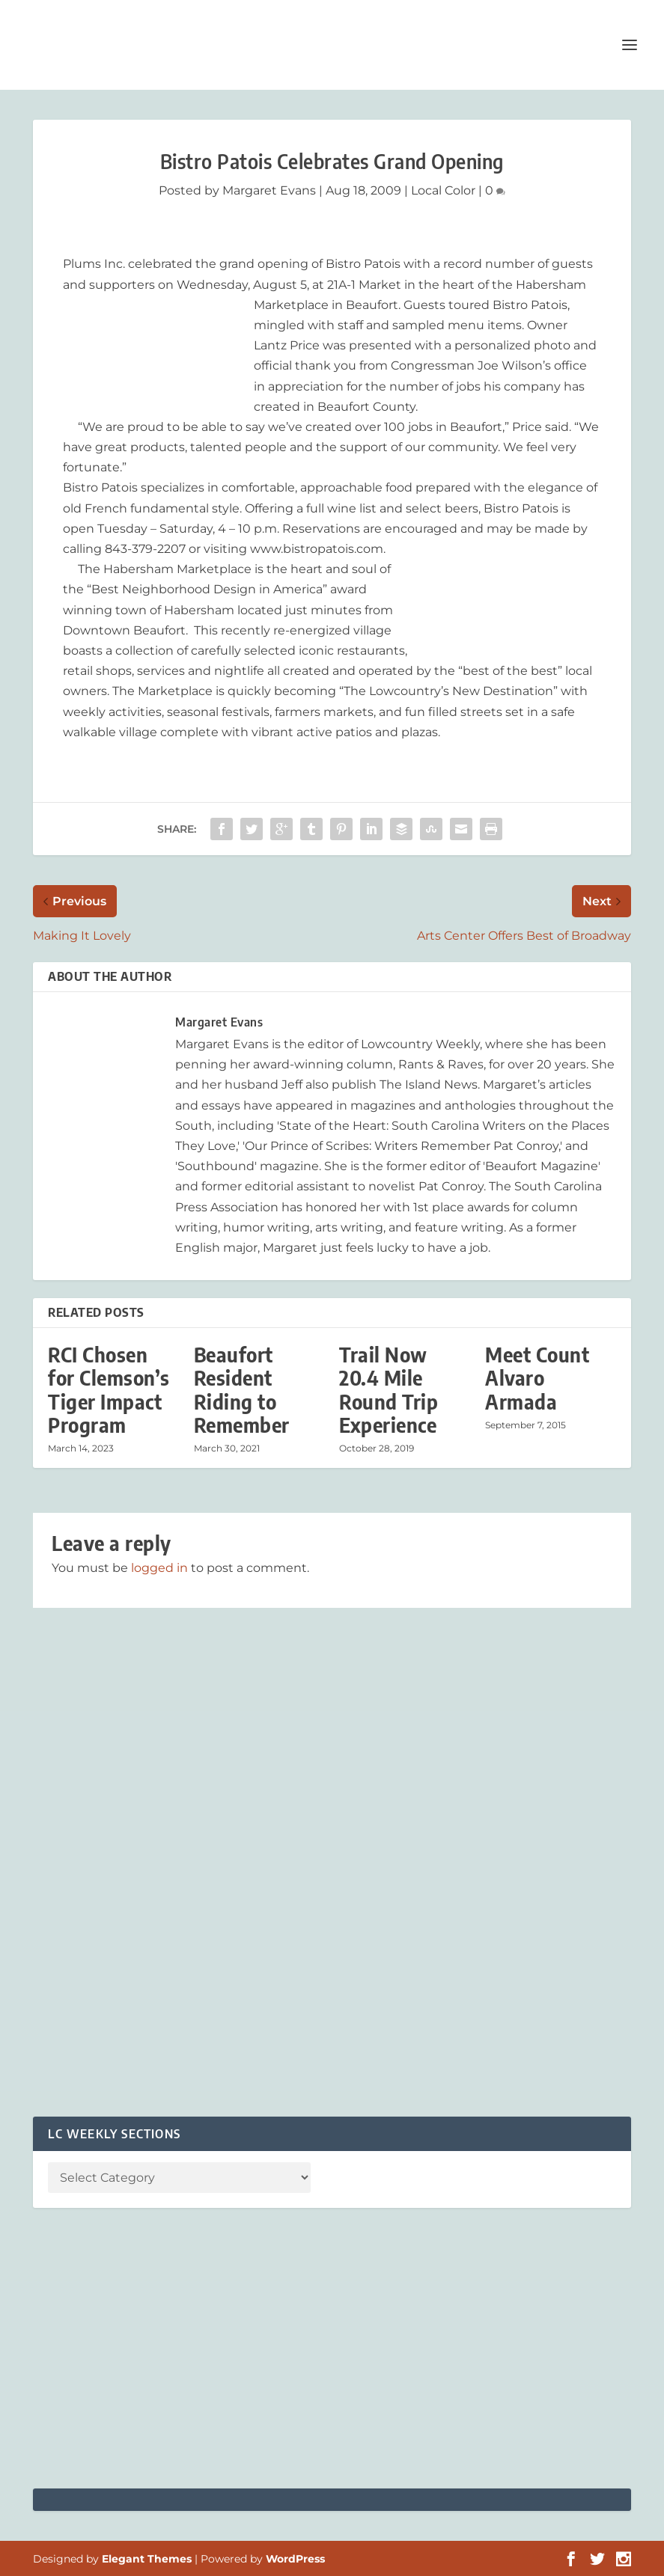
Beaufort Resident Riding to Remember (242, 1389)
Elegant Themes (147, 2559)
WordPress (295, 2559)
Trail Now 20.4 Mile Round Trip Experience (388, 1389)
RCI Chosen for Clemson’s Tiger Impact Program (109, 1389)
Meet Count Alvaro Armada (537, 1377)
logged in (159, 1568)
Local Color (443, 190)
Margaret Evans (269, 190)
